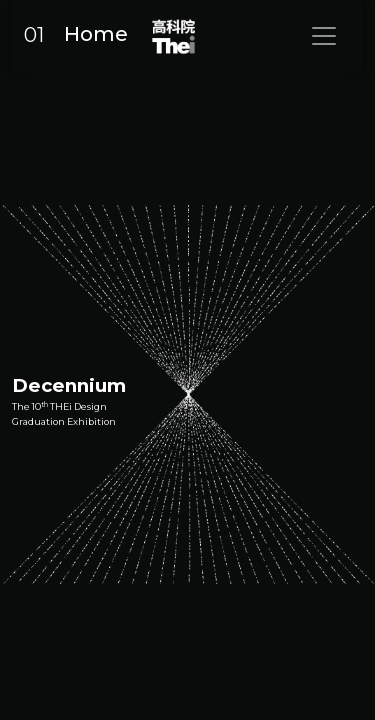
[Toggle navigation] (324, 36)
